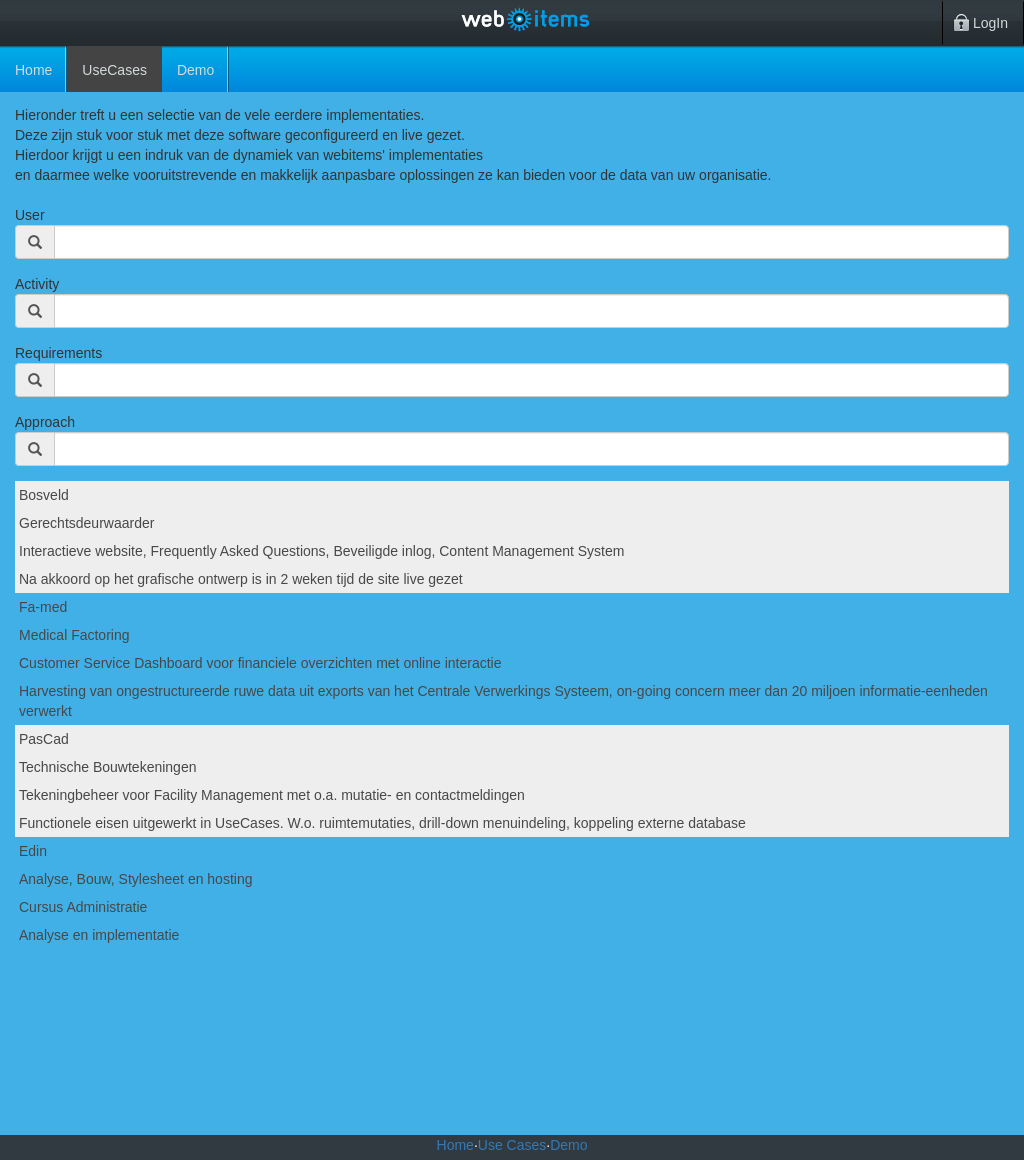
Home (33, 70)
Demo (568, 1145)
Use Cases (512, 1145)
